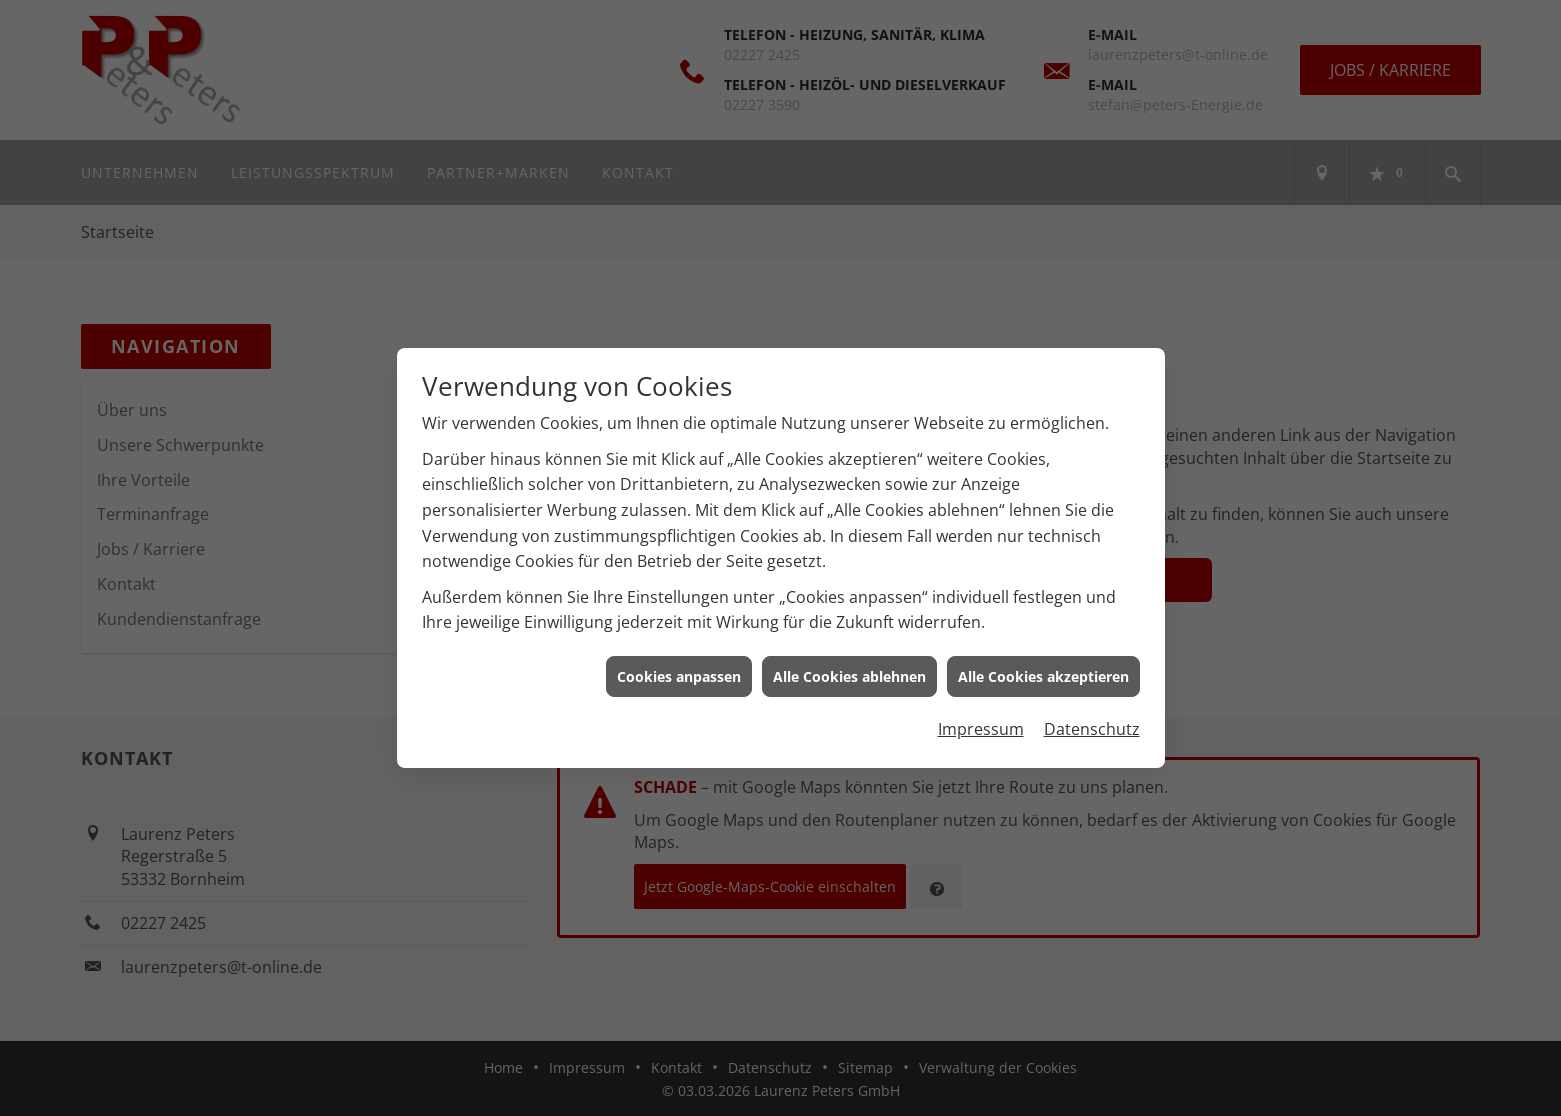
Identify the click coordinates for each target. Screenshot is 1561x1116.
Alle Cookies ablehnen (849, 673)
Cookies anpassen (679, 673)
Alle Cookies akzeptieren (1043, 673)
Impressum (981, 726)
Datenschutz (1092, 726)
